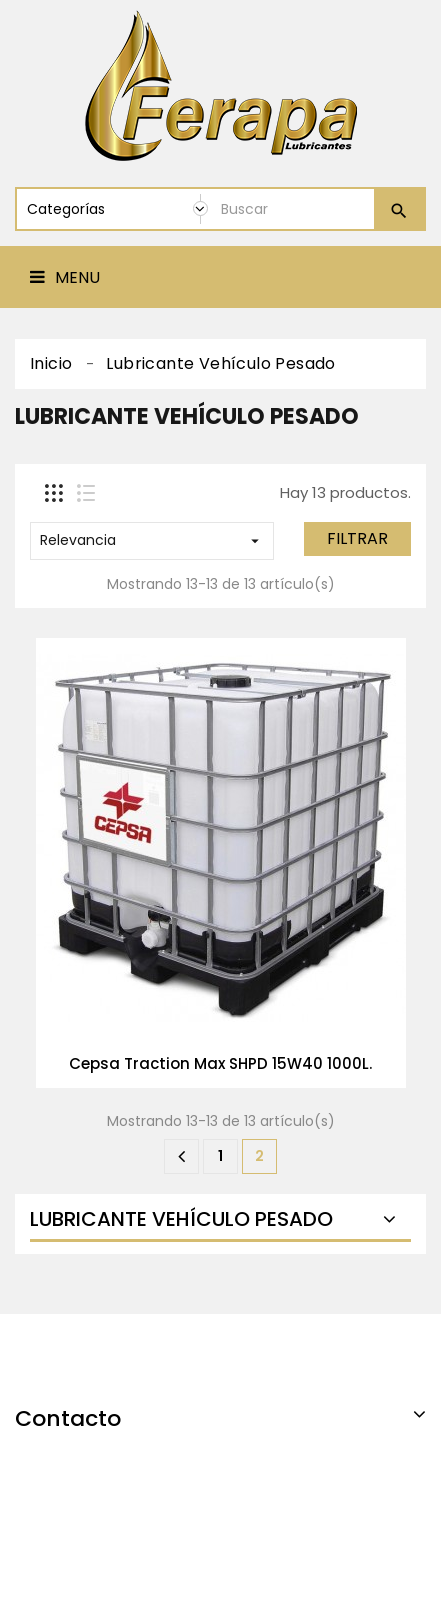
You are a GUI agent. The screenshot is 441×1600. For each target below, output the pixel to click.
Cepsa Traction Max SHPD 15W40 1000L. (220, 1063)
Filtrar (357, 538)
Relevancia (152, 540)
